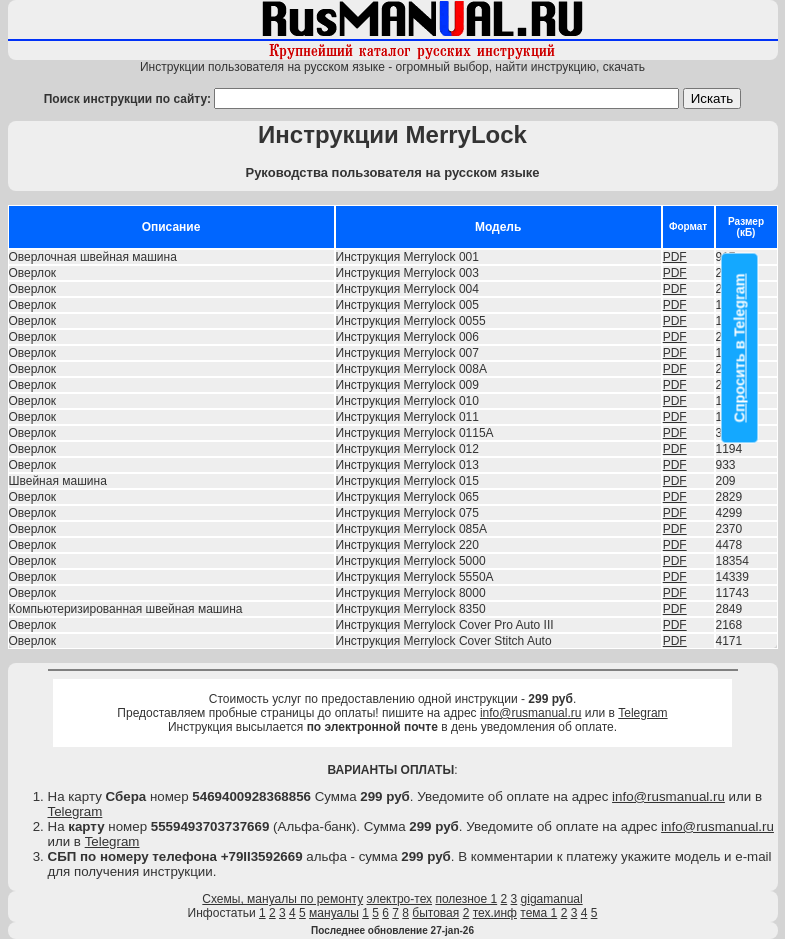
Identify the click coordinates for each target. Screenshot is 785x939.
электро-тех (400, 899)
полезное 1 (466, 899)
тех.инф (495, 913)
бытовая (435, 913)
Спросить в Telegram (740, 347)
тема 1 (538, 913)
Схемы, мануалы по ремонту (282, 899)
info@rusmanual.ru (531, 713)
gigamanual (552, 899)
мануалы (334, 913)
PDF (675, 257)
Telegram (642, 713)
